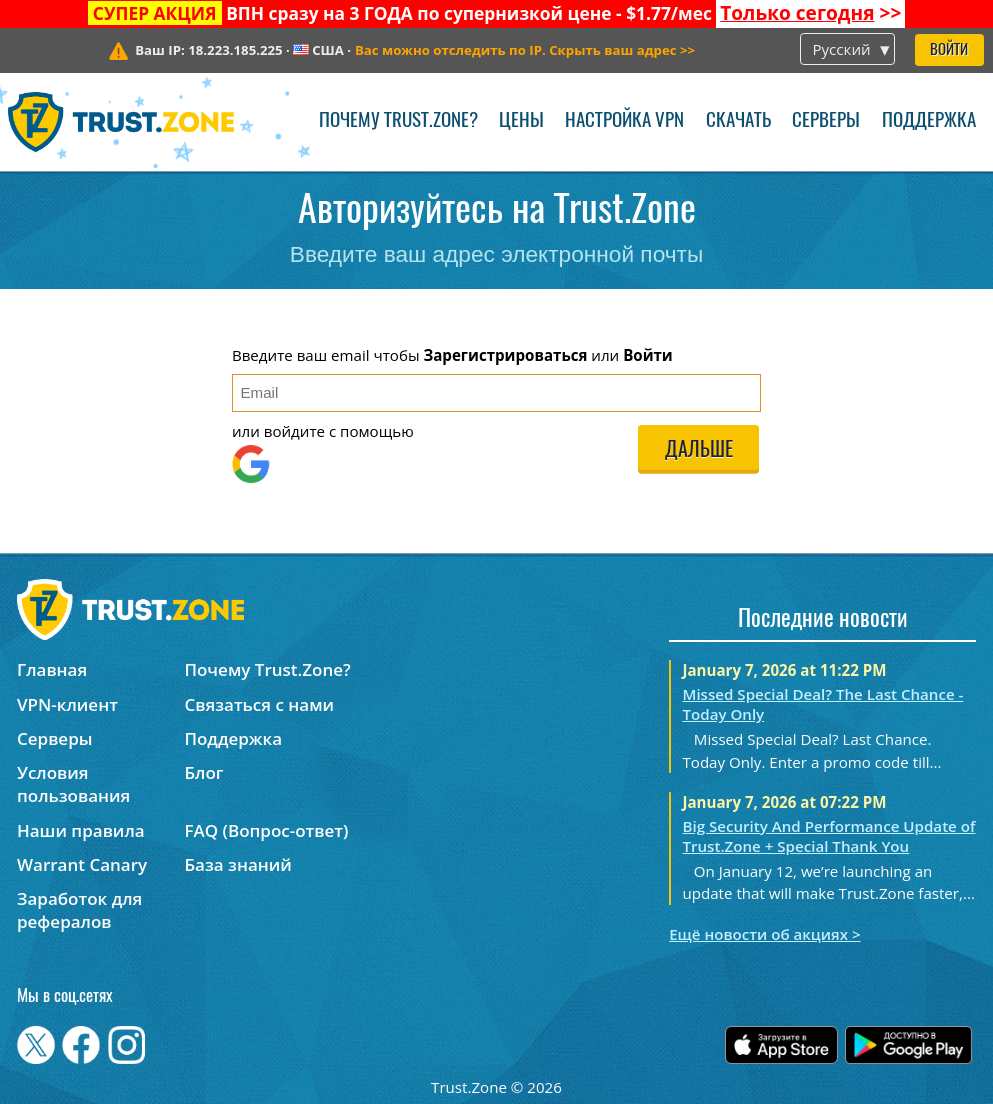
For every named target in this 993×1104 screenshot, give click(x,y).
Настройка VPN (624, 121)
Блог (203, 772)
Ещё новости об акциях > (764, 934)
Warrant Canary (82, 864)
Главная (52, 669)
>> (810, 13)
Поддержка (929, 121)
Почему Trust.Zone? (398, 121)
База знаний (237, 864)
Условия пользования (73, 784)
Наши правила (81, 830)
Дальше (699, 451)
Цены (521, 121)
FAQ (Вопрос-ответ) (266, 830)
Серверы (826, 121)
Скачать (738, 121)
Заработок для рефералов (79, 910)
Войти (949, 50)
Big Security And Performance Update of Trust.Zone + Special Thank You (828, 836)
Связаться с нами (259, 704)
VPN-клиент (67, 704)
